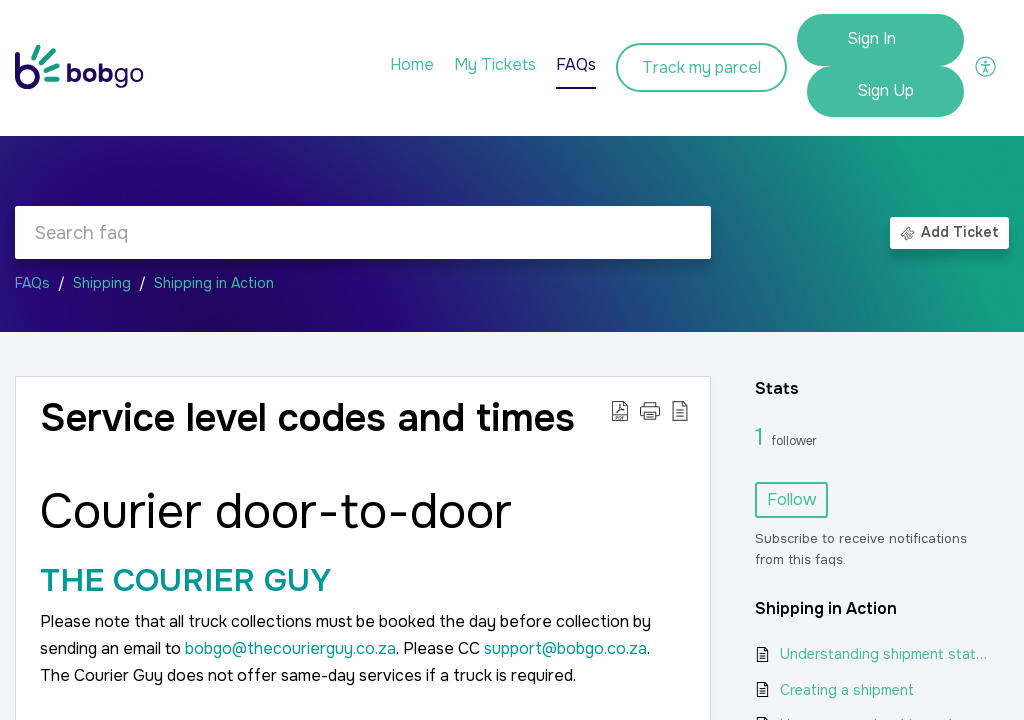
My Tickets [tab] (495, 64)
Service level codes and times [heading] (307, 419)
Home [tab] (412, 64)
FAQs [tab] (576, 64)
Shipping (102, 283)
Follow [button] (791, 499)
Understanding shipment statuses (884, 654)
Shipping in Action (214, 283)
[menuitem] (880, 40)
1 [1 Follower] (763, 437)
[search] (363, 232)
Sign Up (885, 90)
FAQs (32, 283)
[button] (986, 65)
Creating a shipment (847, 690)
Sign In (871, 38)
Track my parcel (701, 67)
